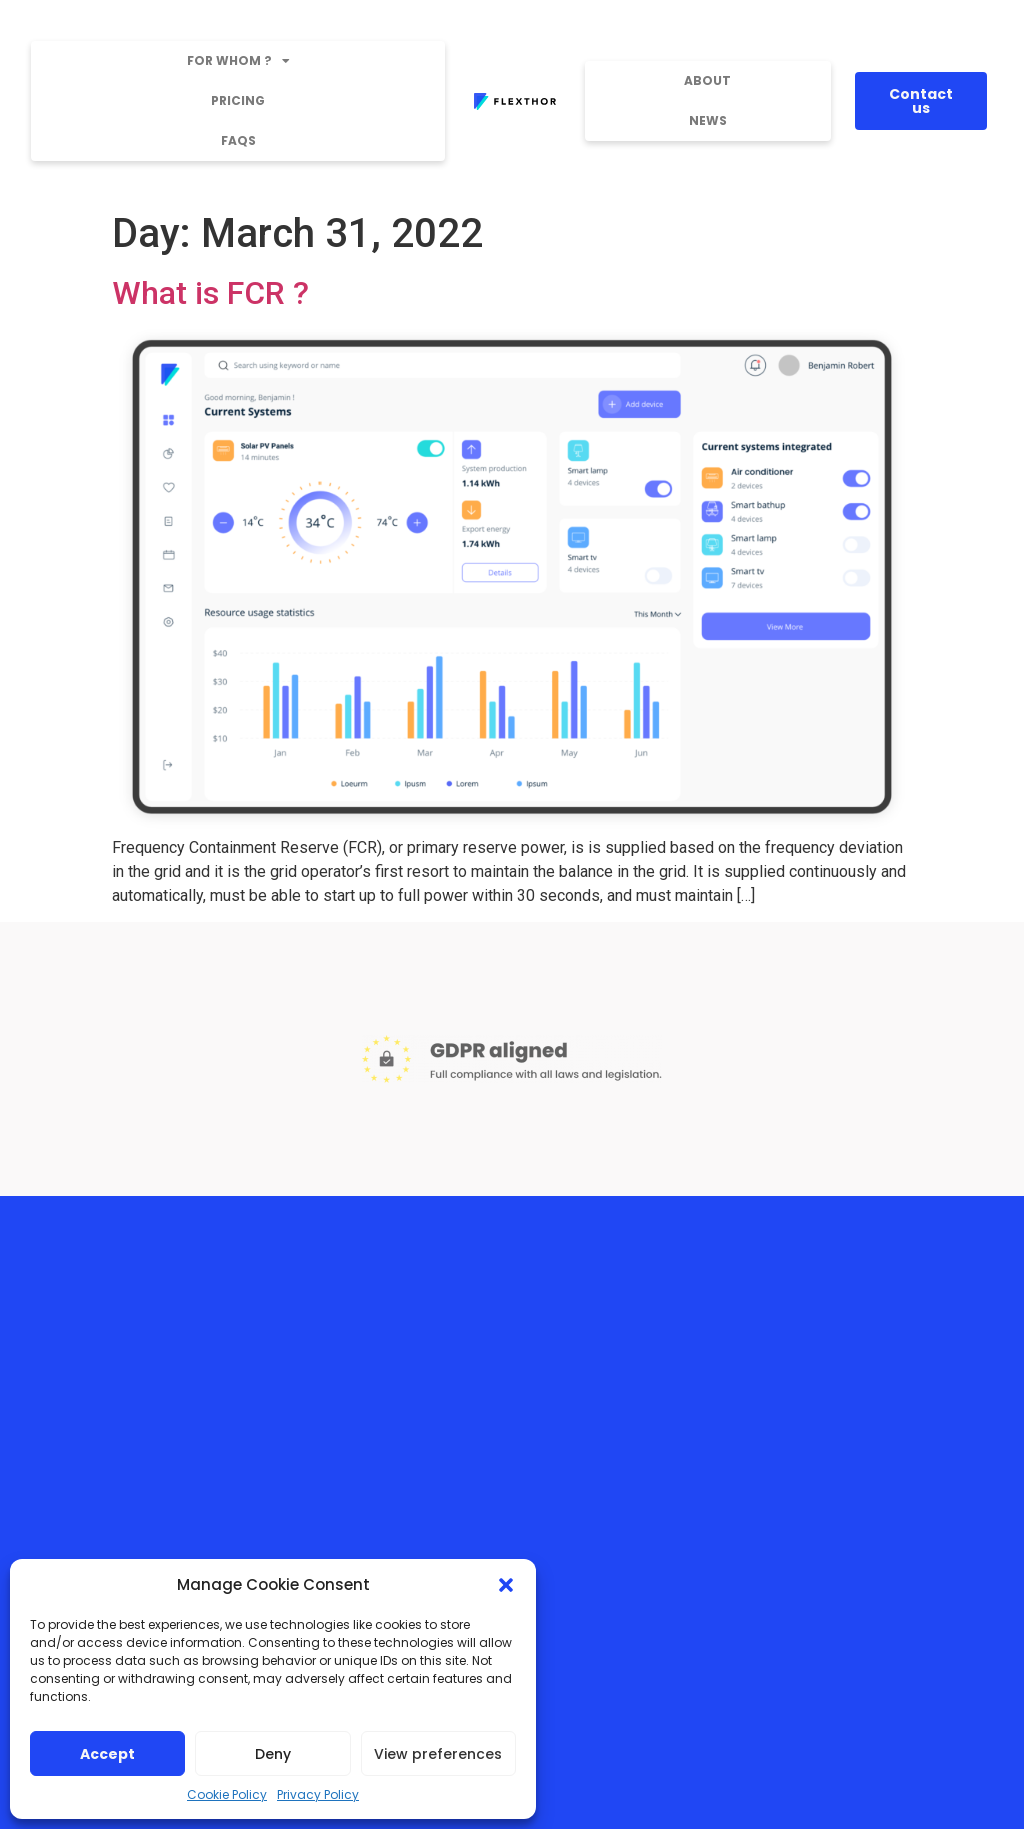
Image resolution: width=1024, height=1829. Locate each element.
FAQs (238, 140)
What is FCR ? (210, 293)
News (708, 120)
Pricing (238, 100)
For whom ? (238, 61)
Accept (107, 1754)
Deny (273, 1754)
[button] (506, 1585)
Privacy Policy (318, 1794)
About (707, 80)
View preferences (438, 1754)
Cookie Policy (227, 1794)
